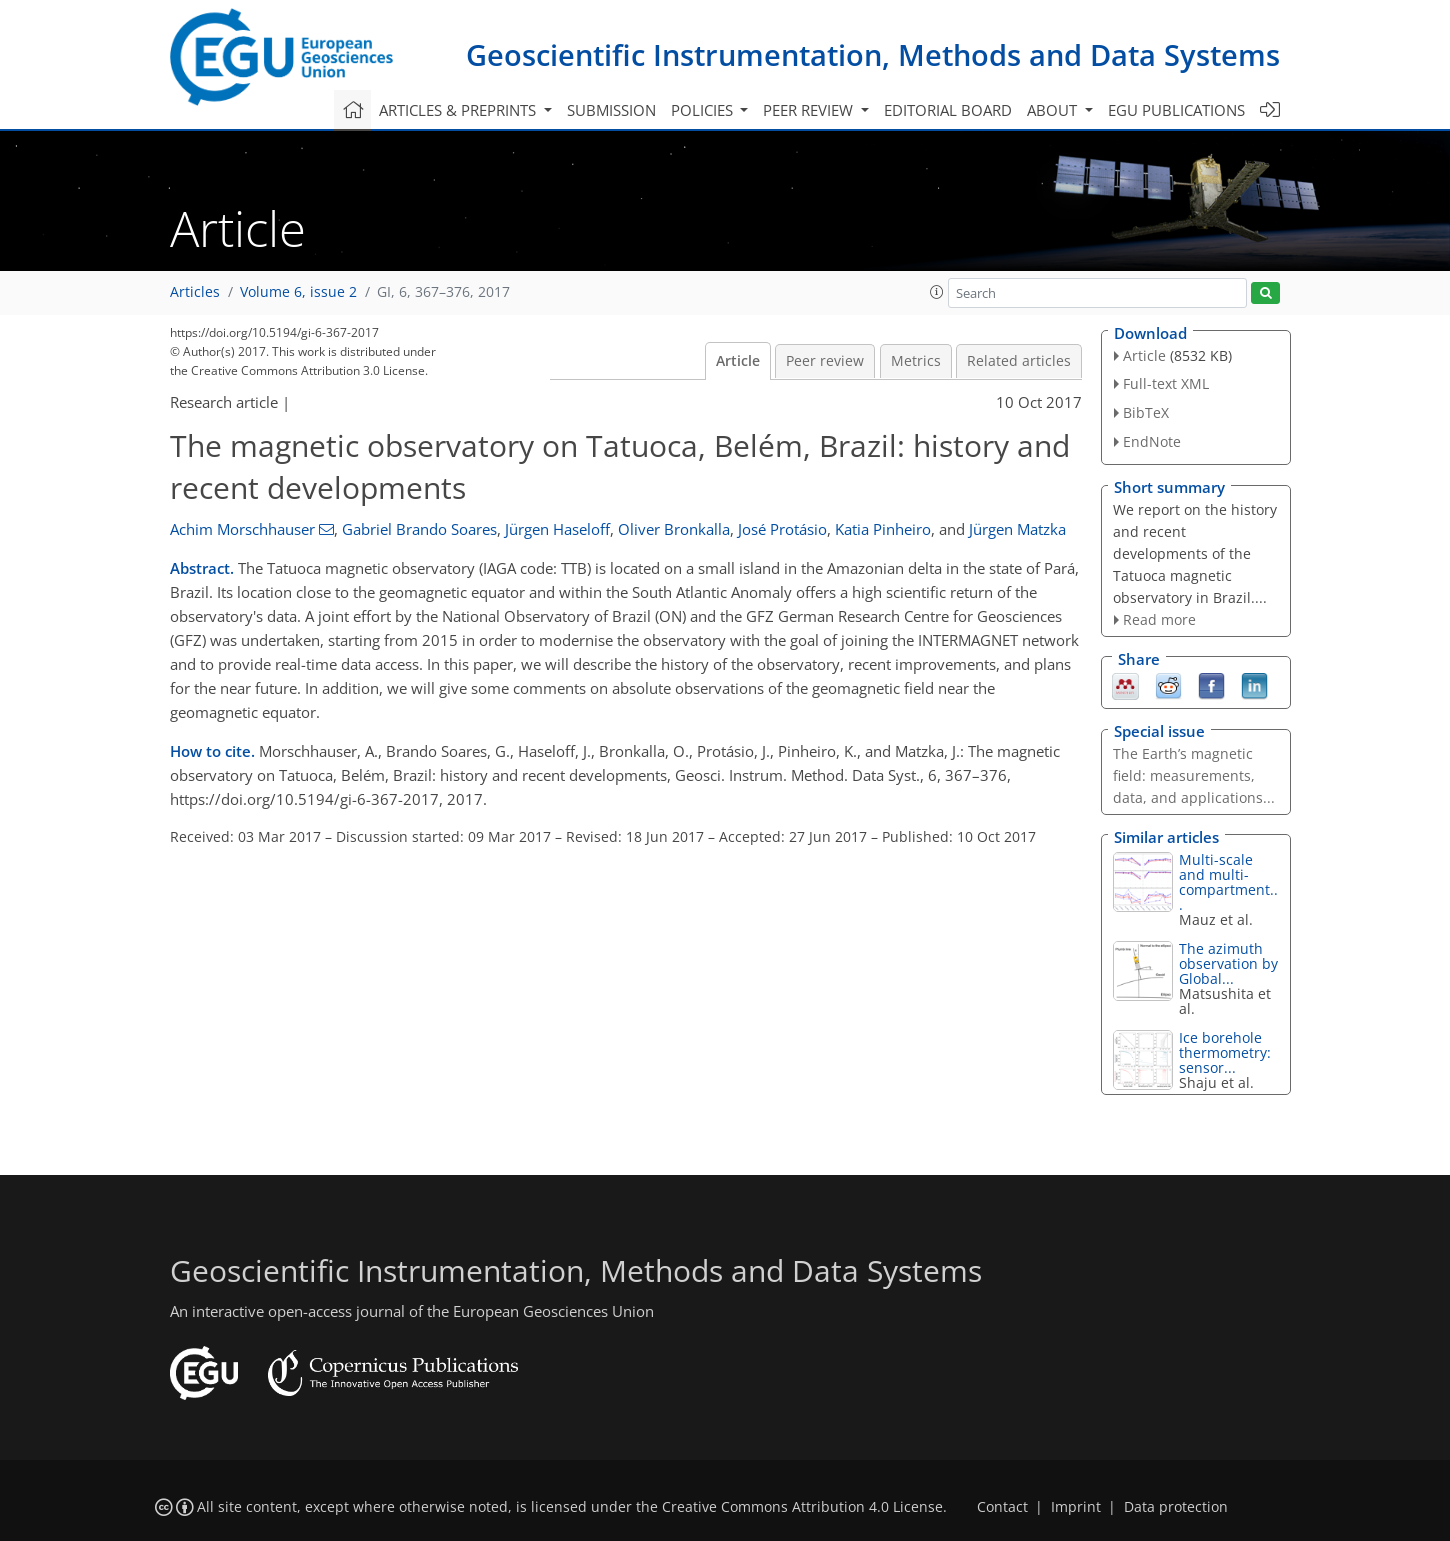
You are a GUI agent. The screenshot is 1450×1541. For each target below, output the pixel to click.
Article (738, 361)
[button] (937, 292)
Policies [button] (704, 110)
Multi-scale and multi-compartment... (1228, 882)
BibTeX (1146, 412)
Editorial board (948, 110)
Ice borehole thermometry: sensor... (1225, 1052)
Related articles (1019, 361)
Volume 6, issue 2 (298, 292)
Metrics (916, 361)
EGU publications (1176, 110)
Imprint (1076, 1507)
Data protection (1176, 1507)
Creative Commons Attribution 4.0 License (802, 1507)
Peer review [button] (810, 110)
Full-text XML (1166, 383)
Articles (195, 292)
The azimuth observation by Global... (1228, 963)
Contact (1002, 1507)
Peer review (825, 361)
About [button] (1054, 110)
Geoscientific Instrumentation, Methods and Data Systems (873, 54)
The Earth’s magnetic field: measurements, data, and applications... (1194, 775)
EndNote (1152, 441)
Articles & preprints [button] (459, 110)
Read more (1159, 619)
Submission (611, 110)
